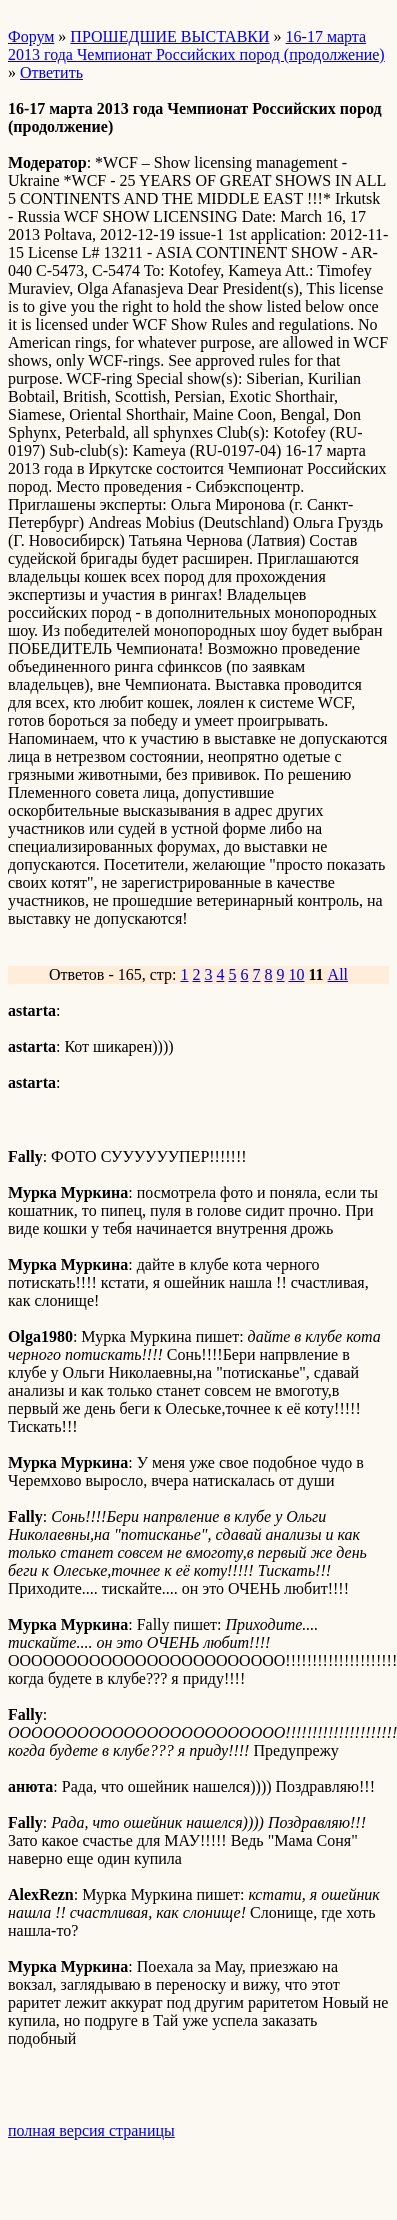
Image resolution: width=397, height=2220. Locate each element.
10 (296, 974)
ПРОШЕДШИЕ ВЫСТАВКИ (169, 36)
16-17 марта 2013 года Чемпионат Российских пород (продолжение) (196, 45)
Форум (31, 36)
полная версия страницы (91, 2130)
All (338, 974)
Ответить (51, 72)
